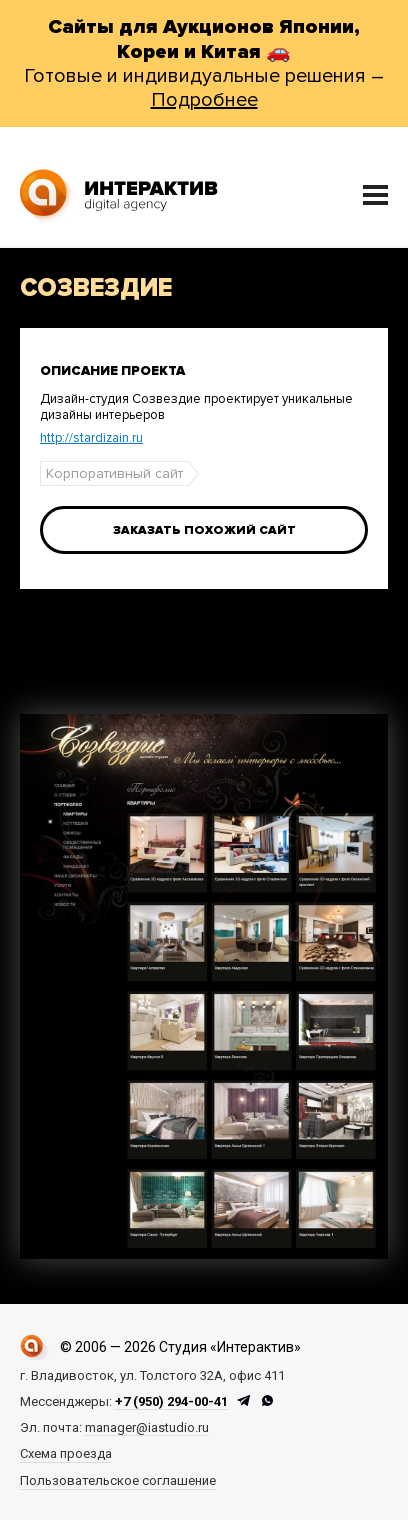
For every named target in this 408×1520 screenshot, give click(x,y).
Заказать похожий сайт (204, 530)
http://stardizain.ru (91, 438)
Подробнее (204, 100)
